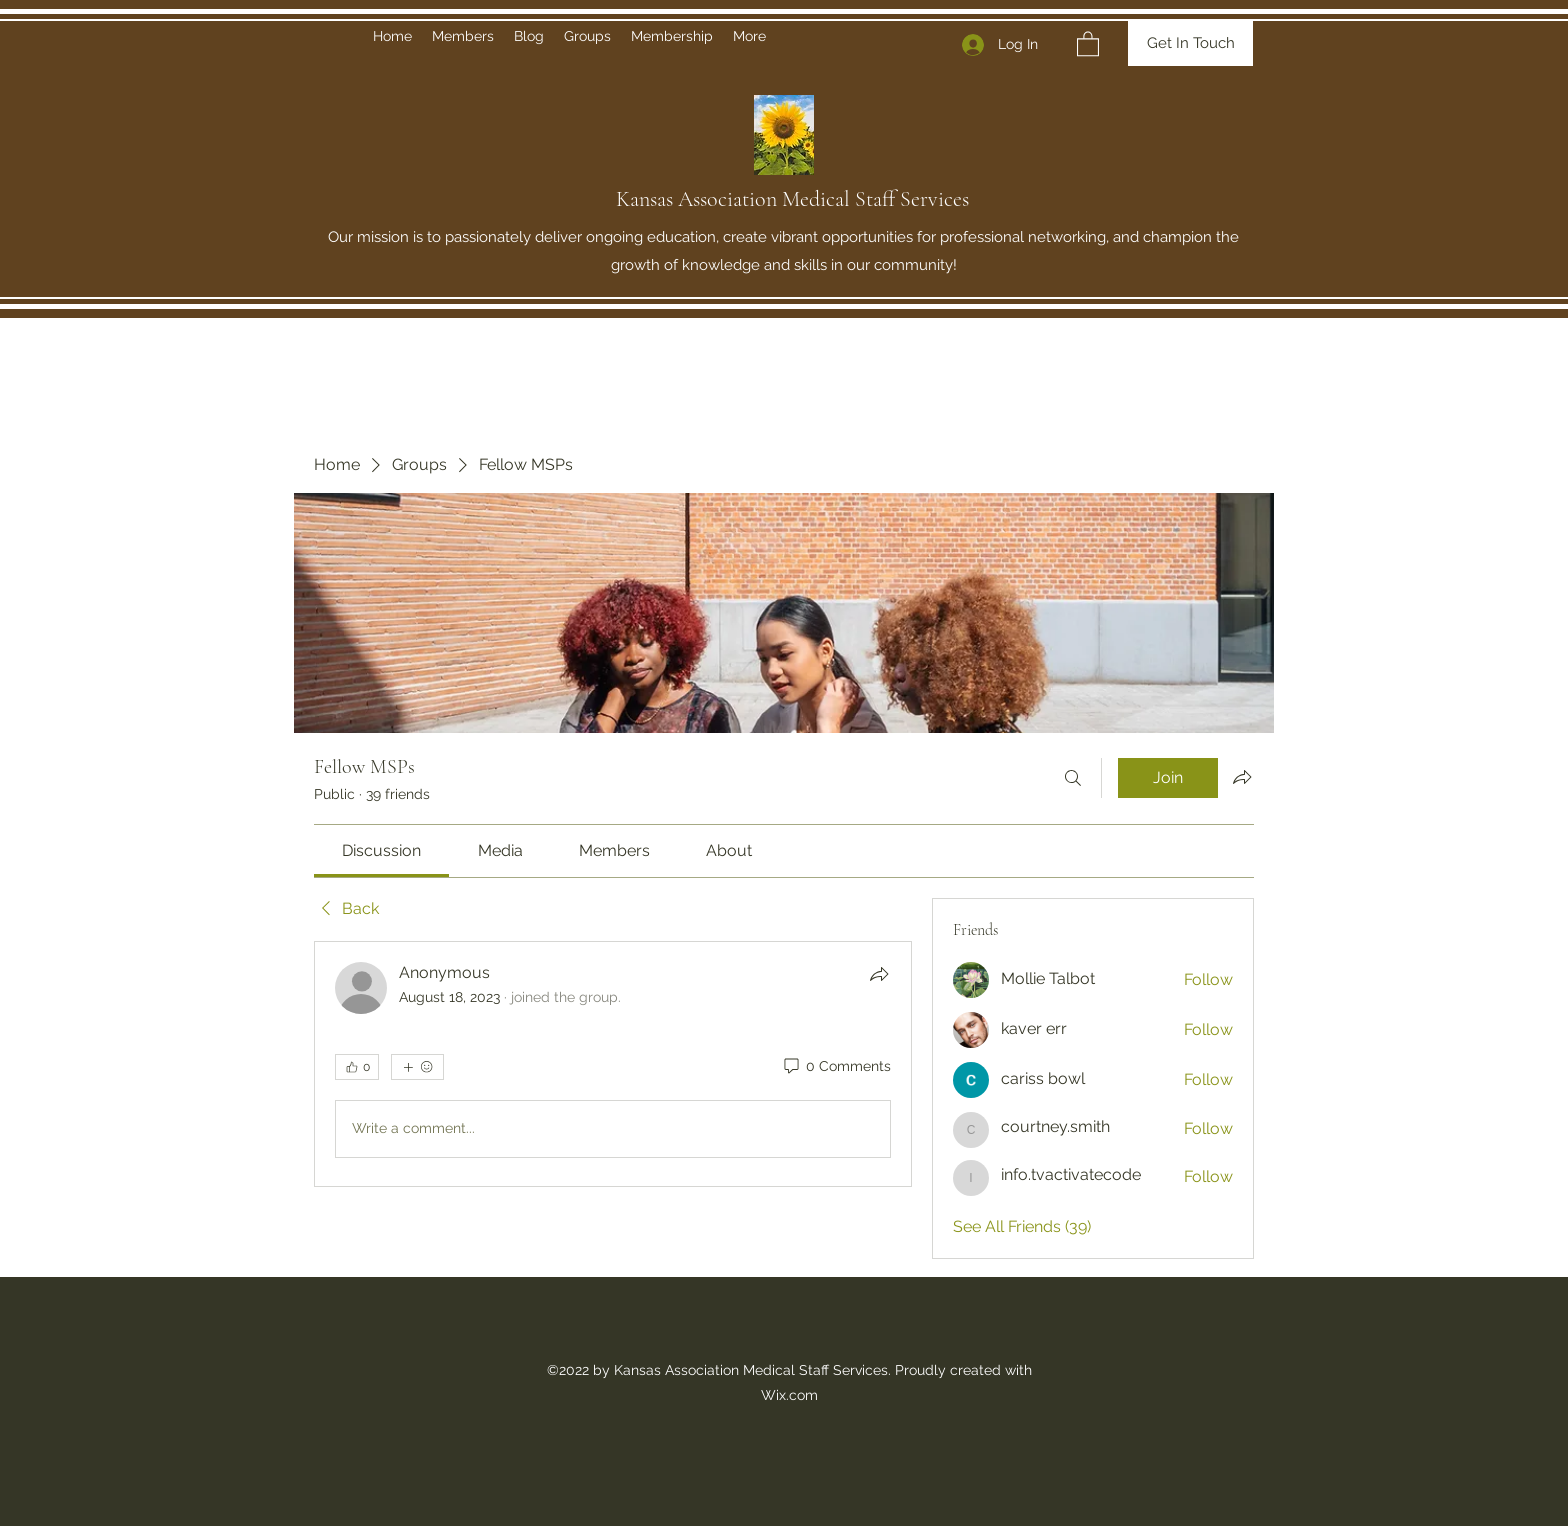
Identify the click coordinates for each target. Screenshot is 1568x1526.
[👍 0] (357, 1067)
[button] (1088, 43)
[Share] (879, 974)
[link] (381, 850)
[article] (613, 1064)
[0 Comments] (836, 1067)
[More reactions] (417, 1067)
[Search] (1073, 778)
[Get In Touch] (1190, 43)
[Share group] (1242, 777)
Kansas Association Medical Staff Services (792, 199)
